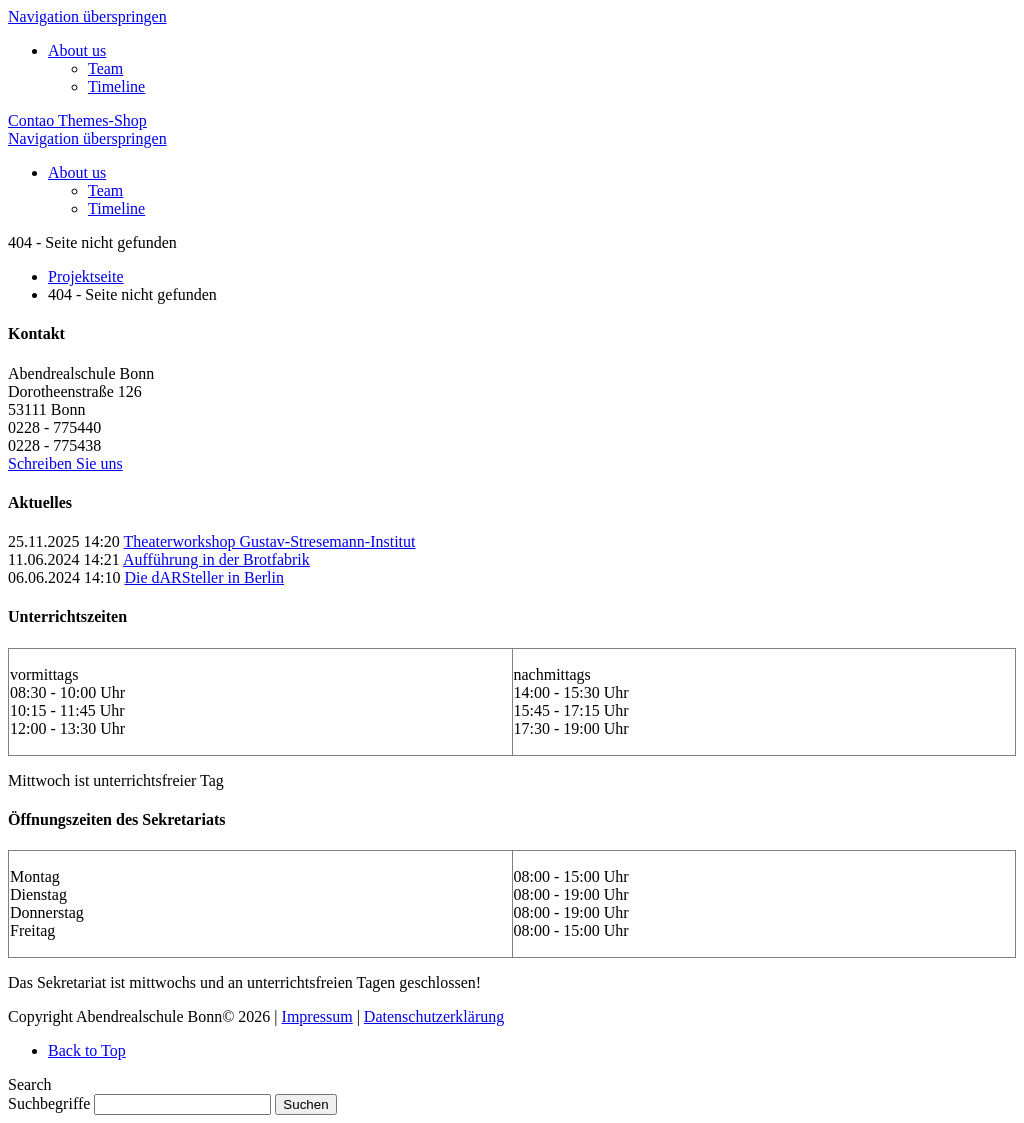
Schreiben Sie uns (65, 463)
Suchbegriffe (49, 1103)
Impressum (317, 1016)
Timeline (116, 86)
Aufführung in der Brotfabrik (216, 559)
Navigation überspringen (87, 16)
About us (77, 50)
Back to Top (87, 1050)
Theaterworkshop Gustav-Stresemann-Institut (270, 541)
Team (105, 68)
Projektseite (86, 276)
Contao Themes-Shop (77, 120)
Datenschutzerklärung (434, 1016)
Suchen (305, 1104)
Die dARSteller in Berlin (204, 577)
